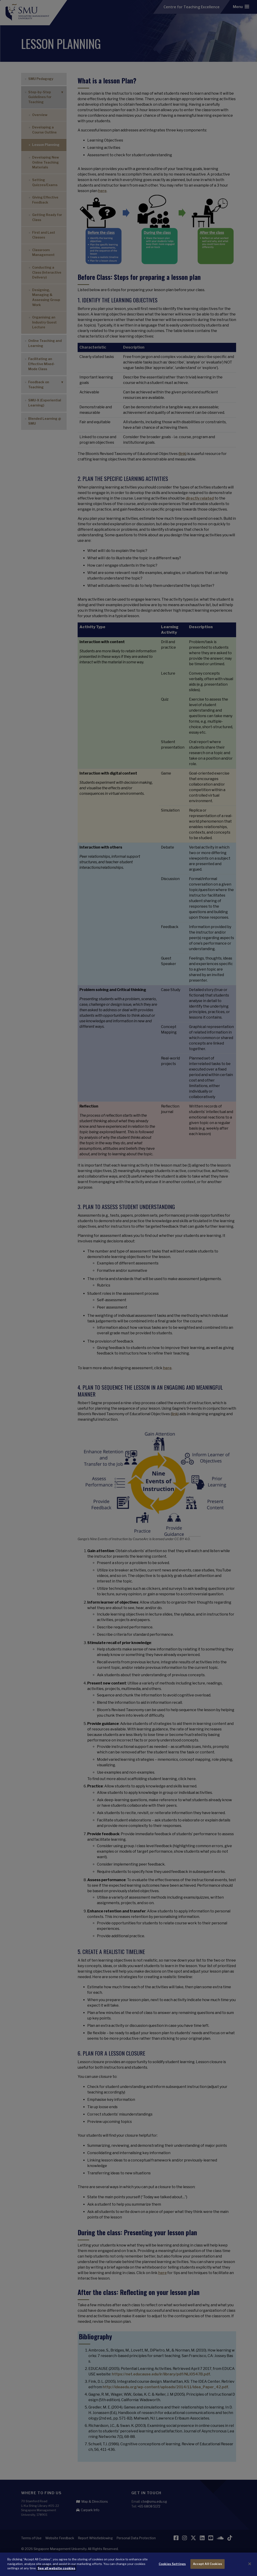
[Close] (250, 2564)
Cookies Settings (172, 2564)
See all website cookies (56, 2568)
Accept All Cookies (207, 2564)
